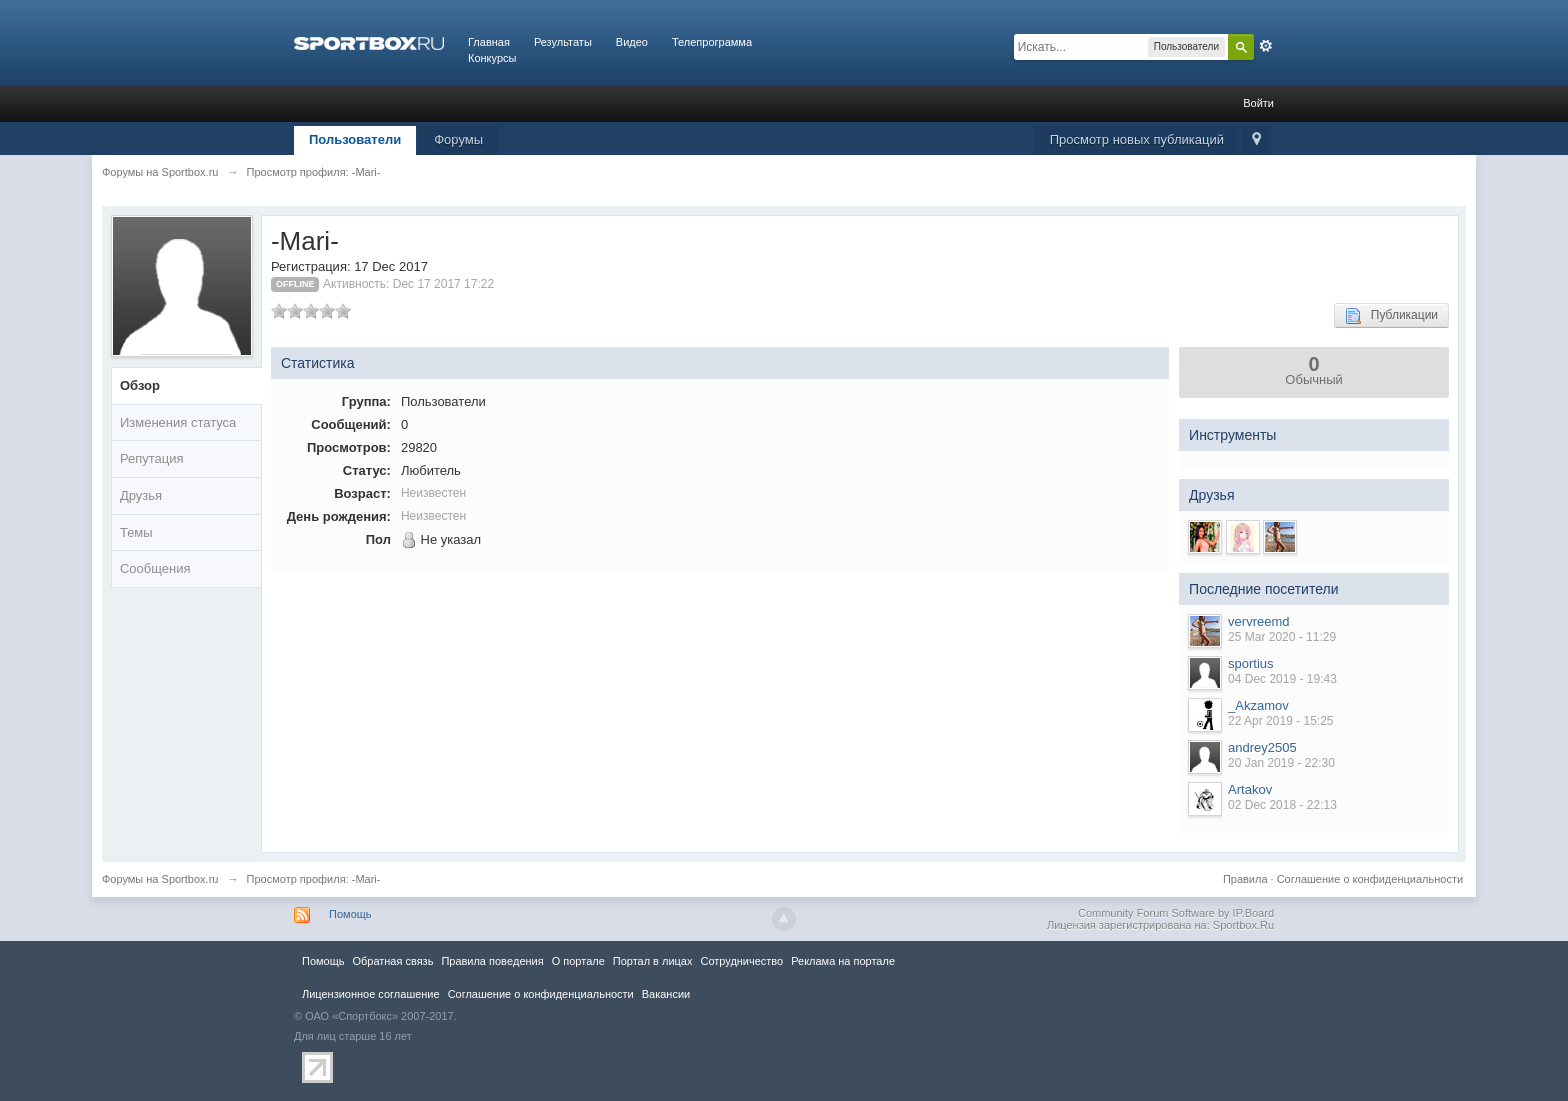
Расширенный (1266, 46)
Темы (136, 532)
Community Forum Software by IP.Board (1176, 913)
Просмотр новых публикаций (1137, 139)
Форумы (458, 139)
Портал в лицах (653, 961)
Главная (489, 42)
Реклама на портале (843, 961)
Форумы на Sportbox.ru (160, 879)
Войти (1258, 103)
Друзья (141, 495)
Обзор (140, 385)
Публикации (1391, 316)
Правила (1245, 879)
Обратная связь (392, 961)
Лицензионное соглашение (371, 994)
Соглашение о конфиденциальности (1370, 879)
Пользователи (355, 139)
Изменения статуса (178, 422)
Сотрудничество (741, 961)
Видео (632, 42)
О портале (578, 961)
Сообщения (155, 568)
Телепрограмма (712, 42)
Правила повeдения (492, 961)
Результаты (563, 42)
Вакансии (666, 994)
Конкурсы (492, 58)
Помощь (350, 914)
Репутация (152, 458)
